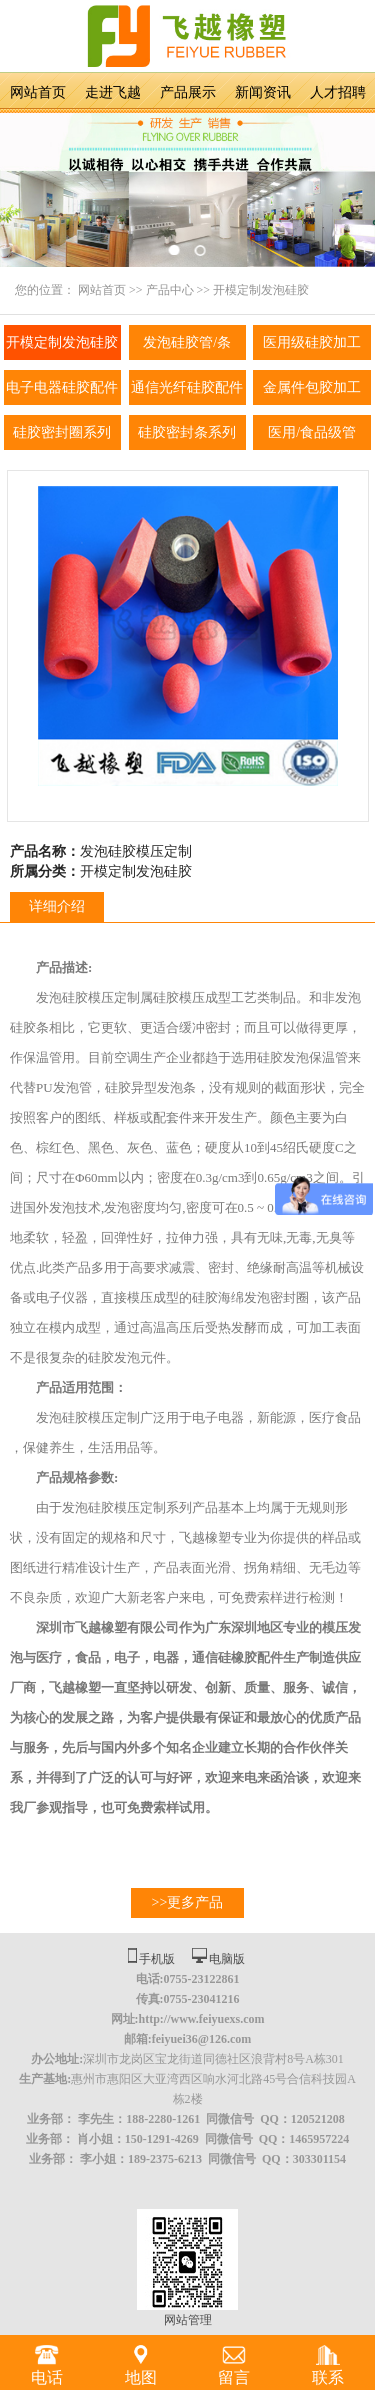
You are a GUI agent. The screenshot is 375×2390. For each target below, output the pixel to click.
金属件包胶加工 (312, 387)
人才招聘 (338, 92)
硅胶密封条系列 (187, 432)
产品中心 (170, 290)
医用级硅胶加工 (312, 342)
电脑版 (227, 1959)
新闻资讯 (263, 92)
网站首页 (38, 92)
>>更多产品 (188, 1902)
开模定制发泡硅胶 (261, 290)
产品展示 (188, 92)
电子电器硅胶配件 (62, 387)
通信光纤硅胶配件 (187, 387)
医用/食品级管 (312, 432)
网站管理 (188, 2320)
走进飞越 (113, 92)
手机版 (157, 1959)
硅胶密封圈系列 (62, 432)
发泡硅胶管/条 (187, 342)
